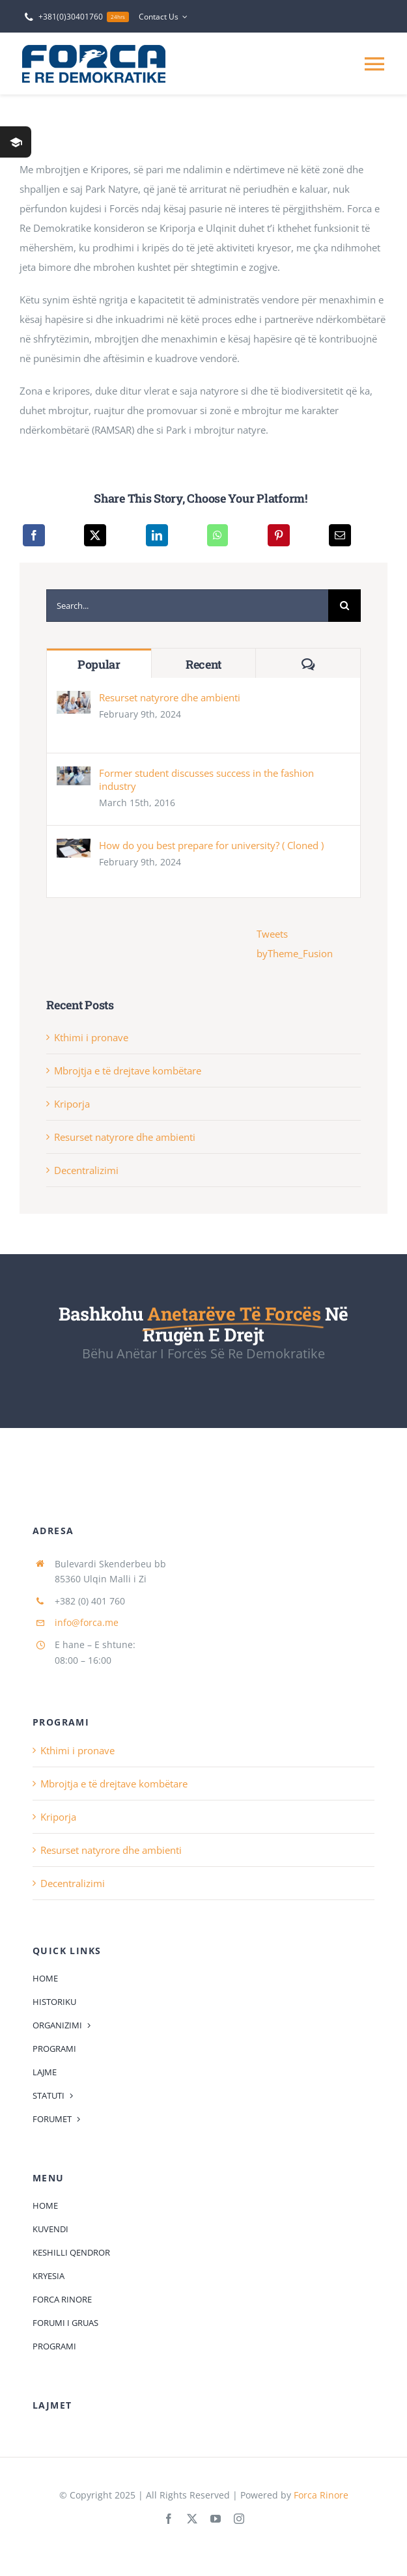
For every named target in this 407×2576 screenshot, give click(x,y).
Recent (203, 664)
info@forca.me (87, 1622)
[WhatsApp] (217, 535)
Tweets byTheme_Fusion (295, 943)
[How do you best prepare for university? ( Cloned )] (74, 848)
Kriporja (72, 1103)
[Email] (340, 535)
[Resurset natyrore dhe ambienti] (74, 700)
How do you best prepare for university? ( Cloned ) (211, 845)
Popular (98, 664)
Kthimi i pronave (91, 1037)
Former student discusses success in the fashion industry (206, 779)
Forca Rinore (321, 2495)
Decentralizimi (86, 1170)
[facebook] (168, 2518)
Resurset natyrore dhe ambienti (169, 697)
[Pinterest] (278, 535)
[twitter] (192, 2518)
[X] (95, 535)
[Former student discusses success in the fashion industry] (74, 776)
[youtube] (215, 2518)
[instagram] (239, 2518)
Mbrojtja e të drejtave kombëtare (127, 1070)
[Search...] (187, 605)
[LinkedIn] (157, 535)
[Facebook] (34, 535)
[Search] (344, 605)
